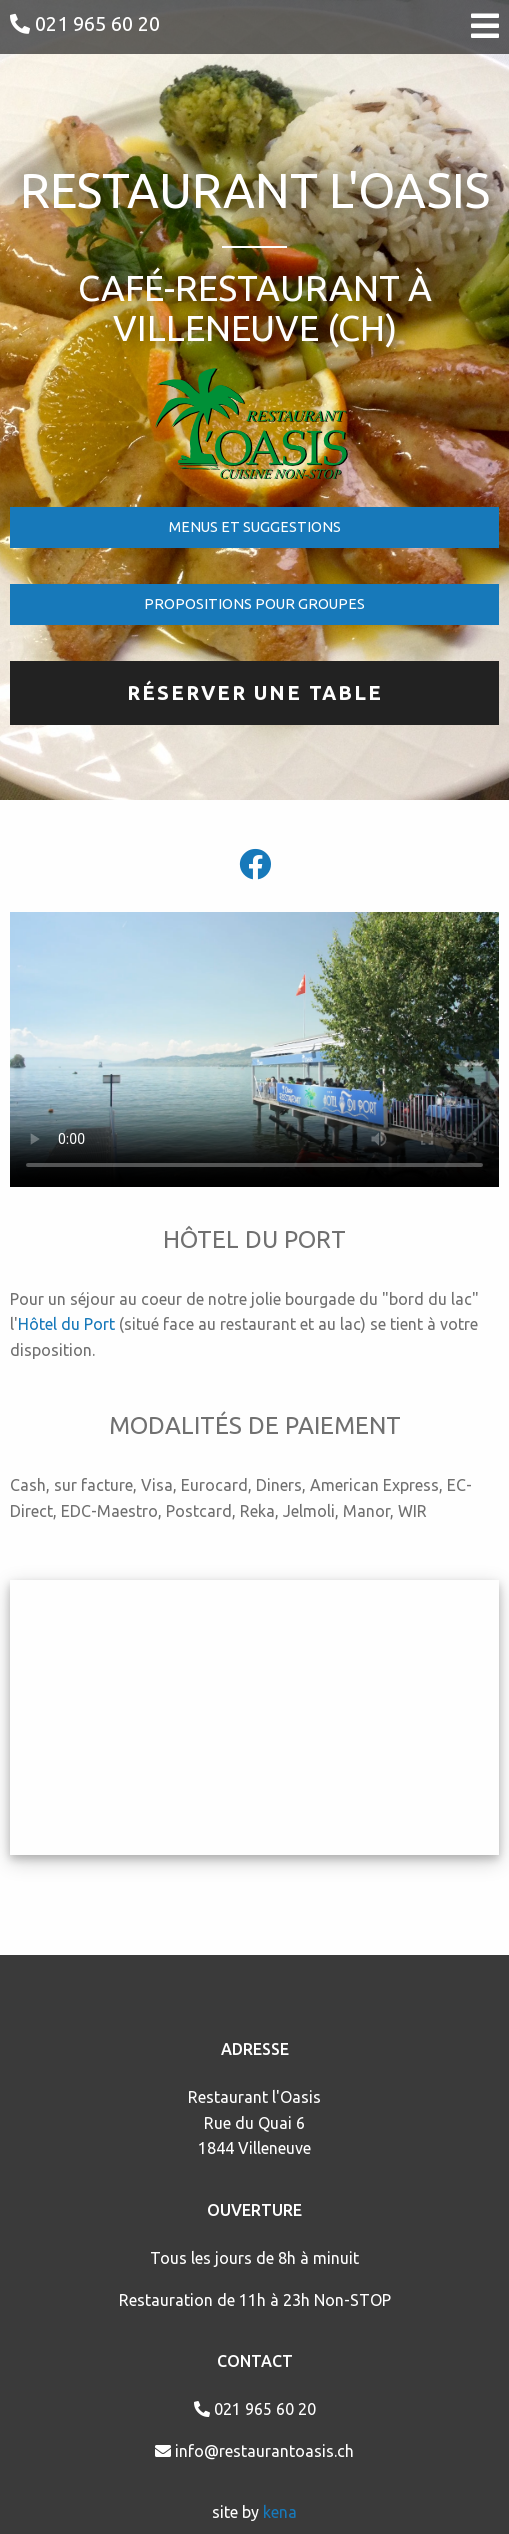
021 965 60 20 (85, 23)
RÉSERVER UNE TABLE (255, 692)
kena (280, 2512)
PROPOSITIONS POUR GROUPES (254, 604)
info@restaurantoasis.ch (254, 2451)
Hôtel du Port (66, 1324)
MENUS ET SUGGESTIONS (255, 527)
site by (237, 2512)
